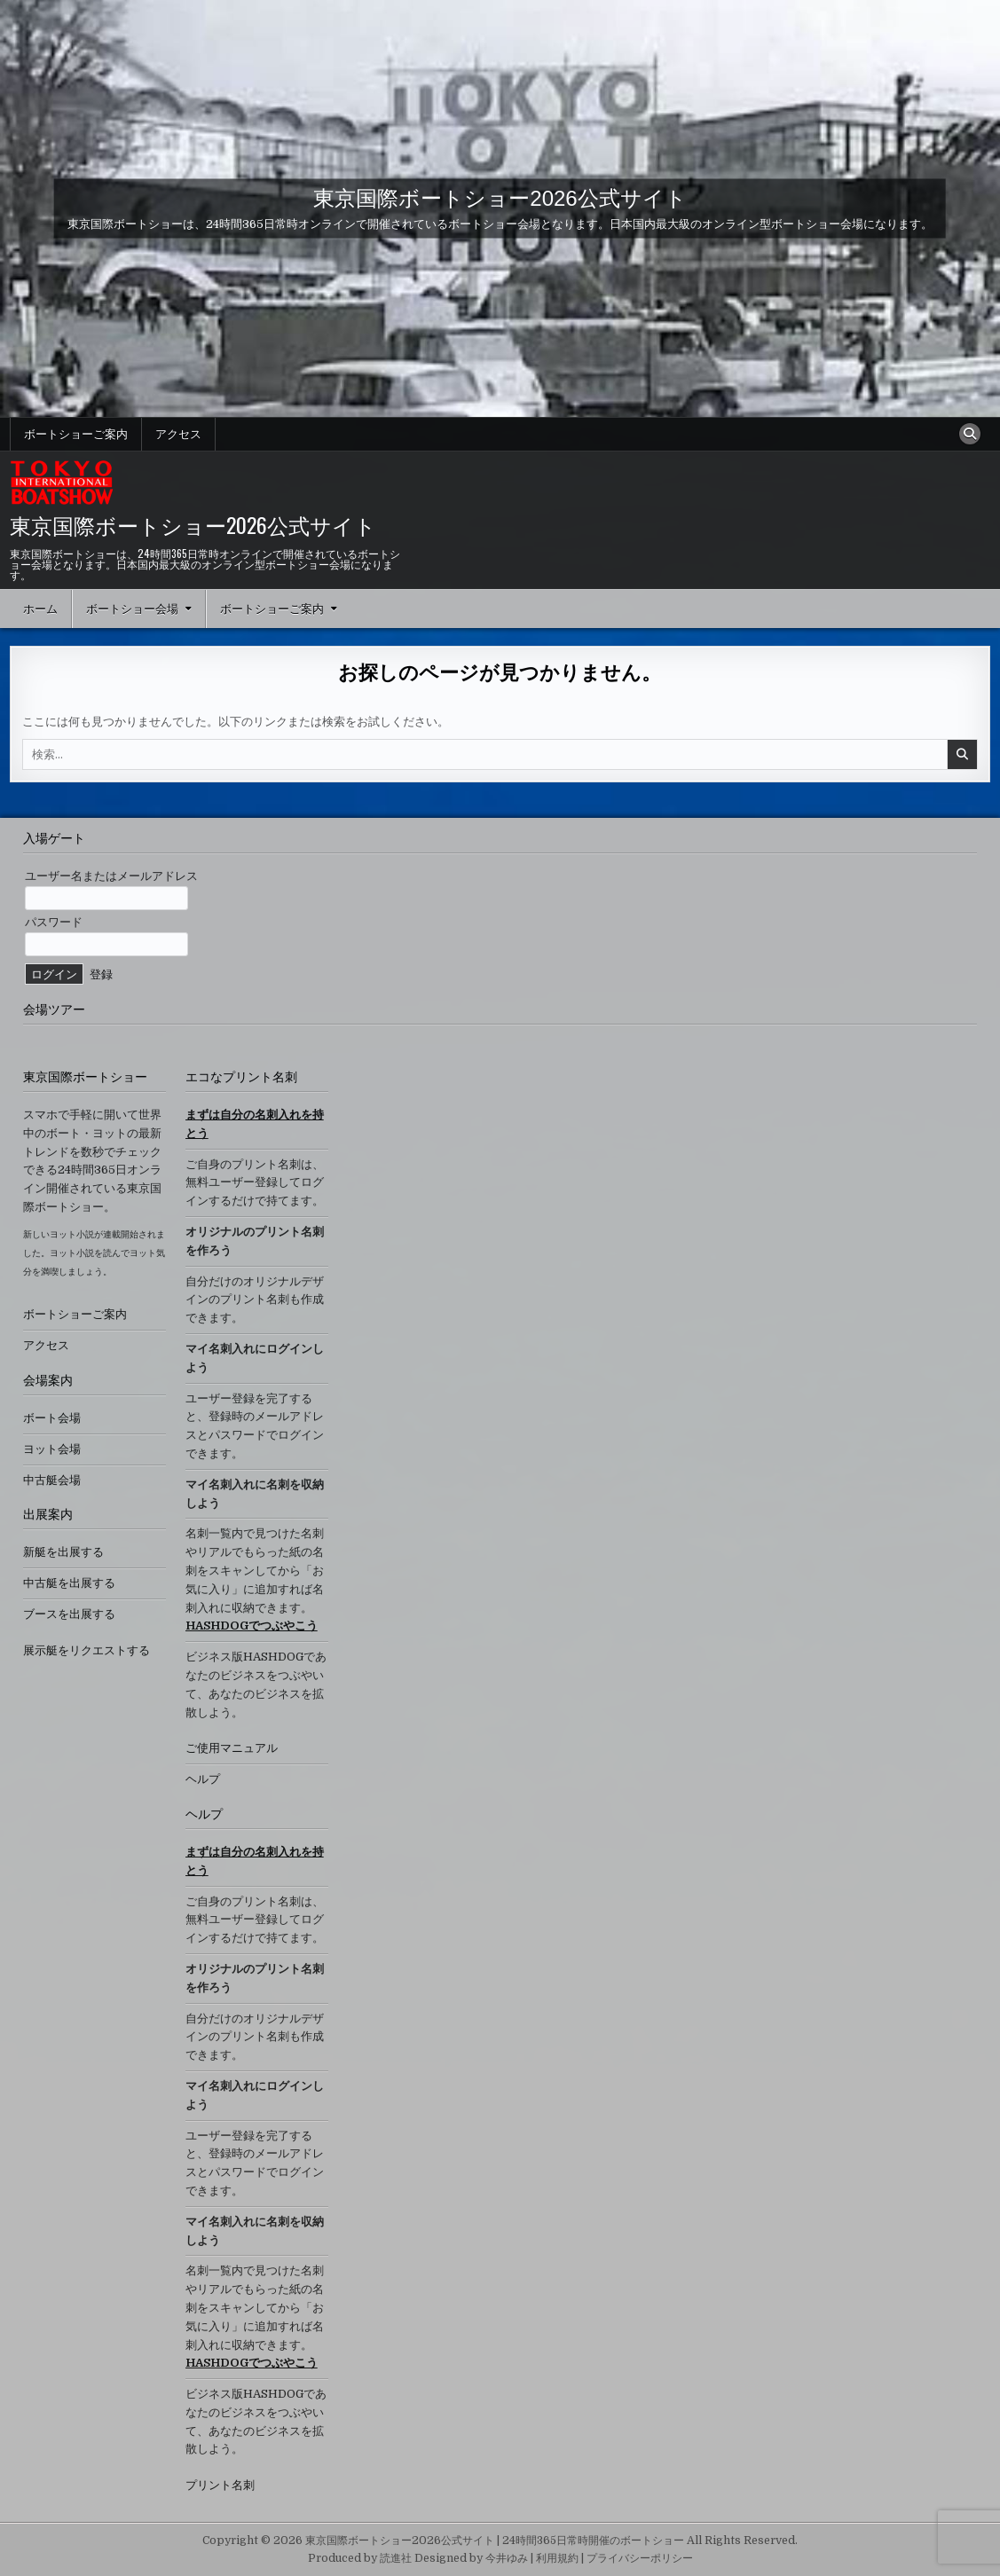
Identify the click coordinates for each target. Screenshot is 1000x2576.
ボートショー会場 (132, 608)
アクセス (178, 434)
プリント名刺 (220, 2485)
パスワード (54, 922)
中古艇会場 (52, 1480)
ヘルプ (202, 1779)
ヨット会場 (52, 1449)
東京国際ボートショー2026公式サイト (499, 197)
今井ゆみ (506, 2558)
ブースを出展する (69, 1614)
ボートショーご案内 (76, 434)
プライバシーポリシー (640, 2558)
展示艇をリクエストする (86, 1650)
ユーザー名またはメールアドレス (111, 876)
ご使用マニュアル (231, 1748)
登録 (101, 974)
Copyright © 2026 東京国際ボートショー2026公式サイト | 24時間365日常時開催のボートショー (443, 2540)
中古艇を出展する (69, 1583)
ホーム (40, 608)
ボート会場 (52, 1418)
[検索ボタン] (969, 433)
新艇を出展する (63, 1552)
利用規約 (557, 2558)
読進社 (396, 2558)
